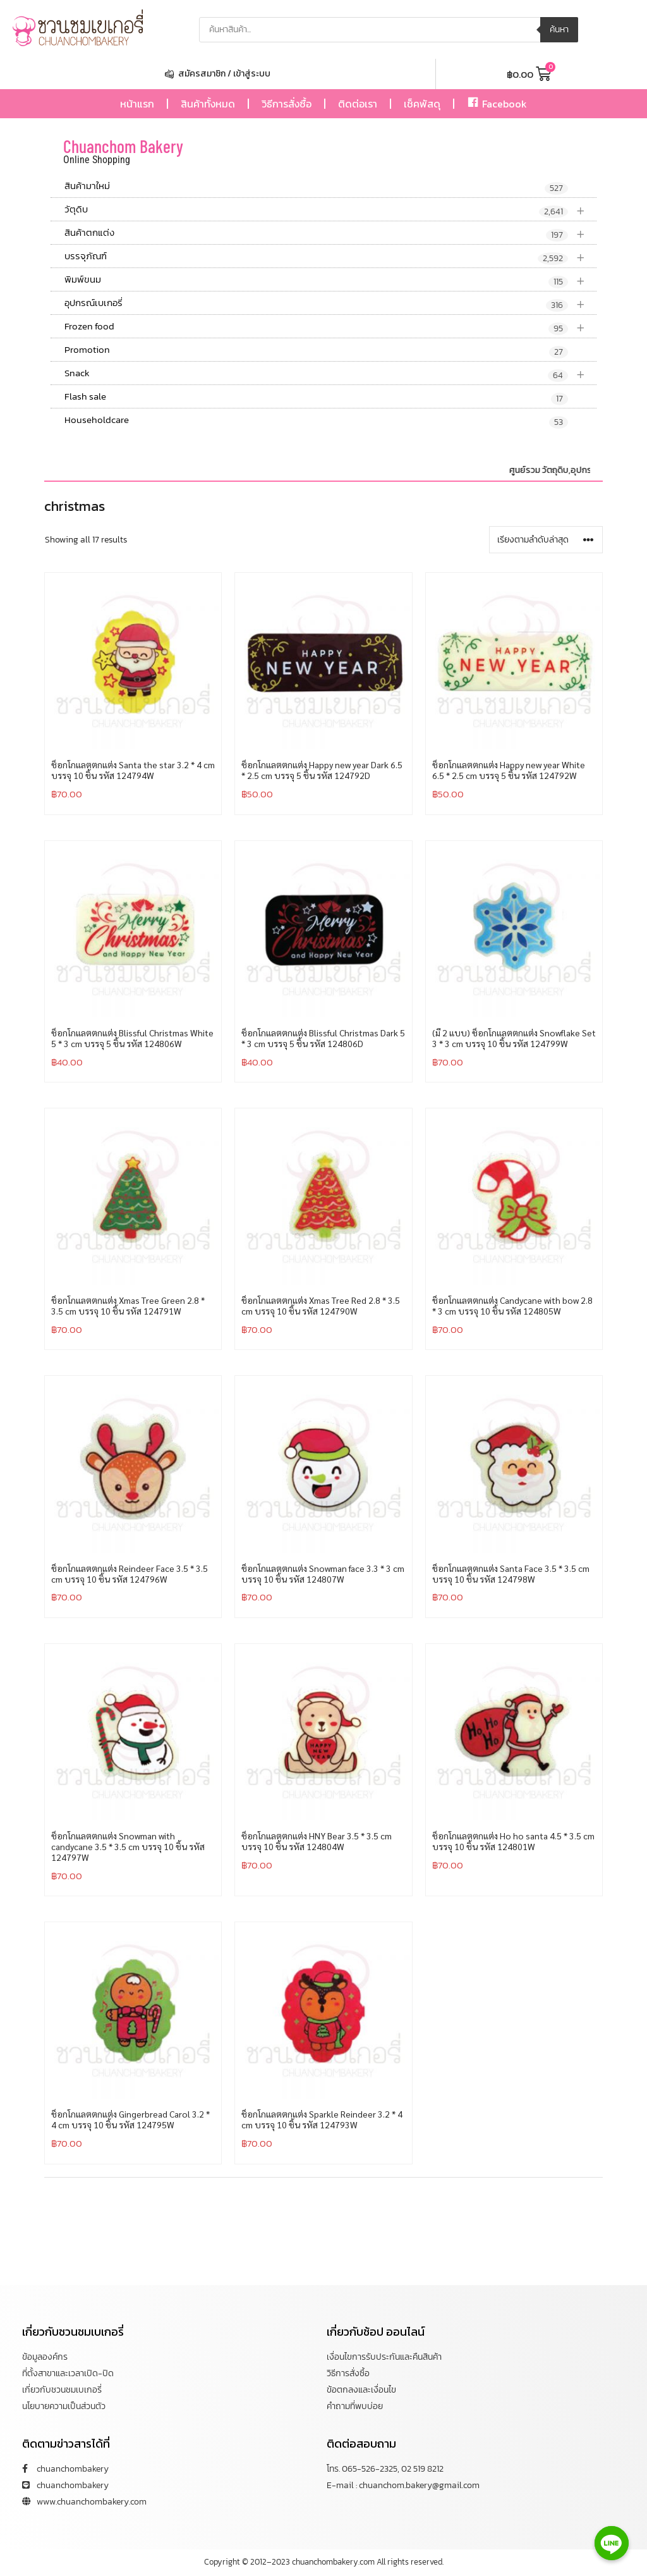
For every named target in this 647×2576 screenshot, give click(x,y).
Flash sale (316, 397)
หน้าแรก (137, 103)
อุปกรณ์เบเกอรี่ (330, 303)
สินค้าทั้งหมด (208, 103)
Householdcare (316, 420)
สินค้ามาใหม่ (316, 186)
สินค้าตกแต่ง (330, 233)
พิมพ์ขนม (330, 279)
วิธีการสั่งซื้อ (286, 103)
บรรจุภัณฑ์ (330, 256)
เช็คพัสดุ (422, 103)
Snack (330, 373)
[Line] (612, 2543)
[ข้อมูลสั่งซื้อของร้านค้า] (546, 539)
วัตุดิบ (330, 209)
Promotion (316, 350)
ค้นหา (559, 29)
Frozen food (330, 326)
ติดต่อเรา (357, 103)
